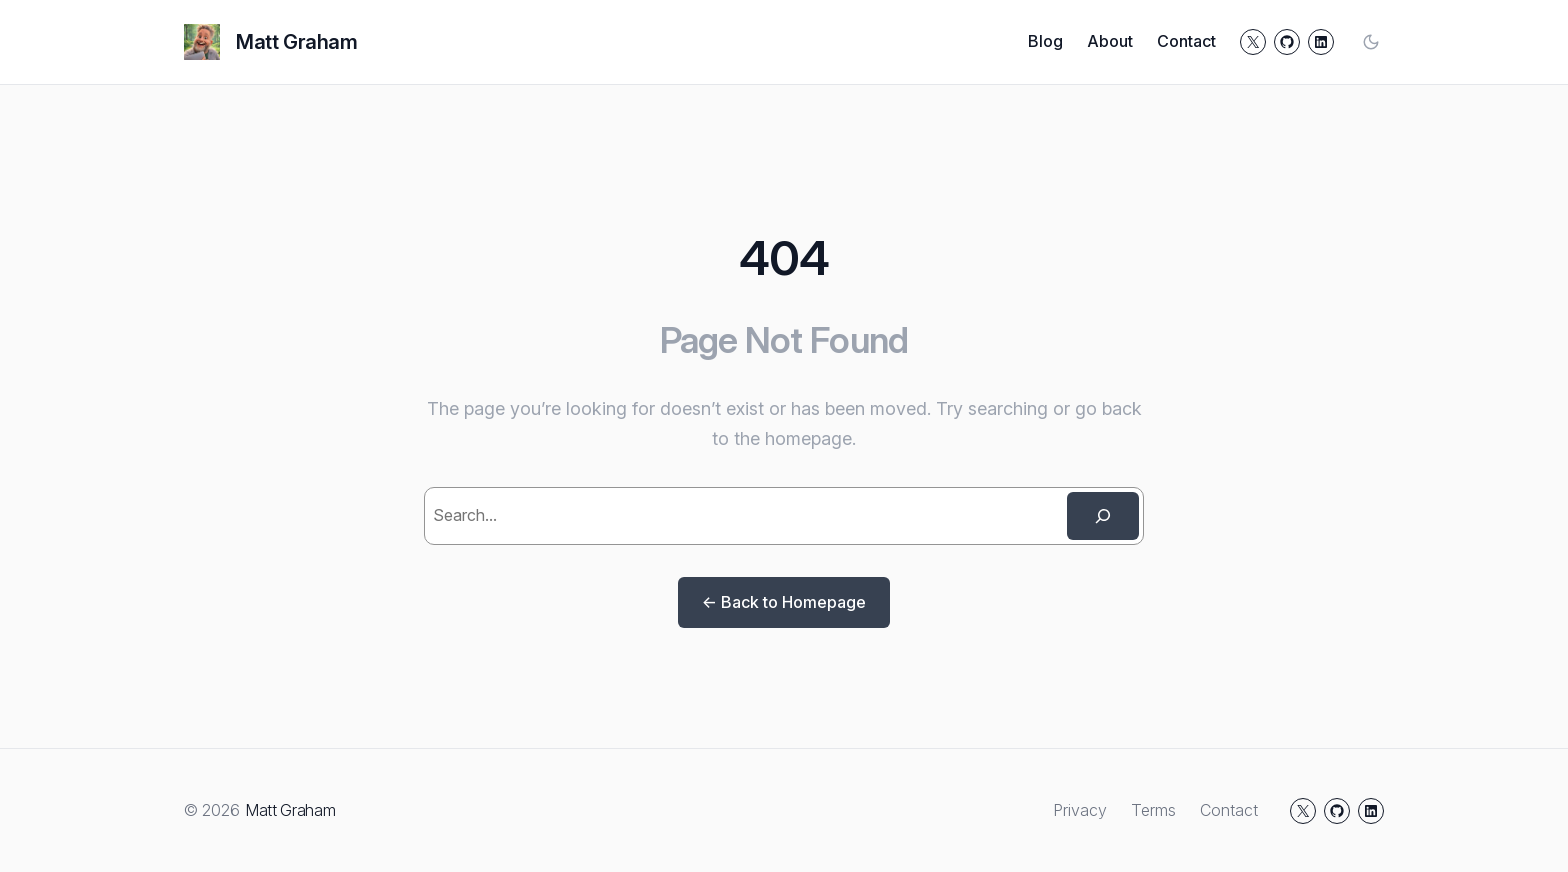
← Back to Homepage (784, 602)
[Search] (1103, 516)
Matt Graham (297, 42)
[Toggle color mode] (1371, 42)
